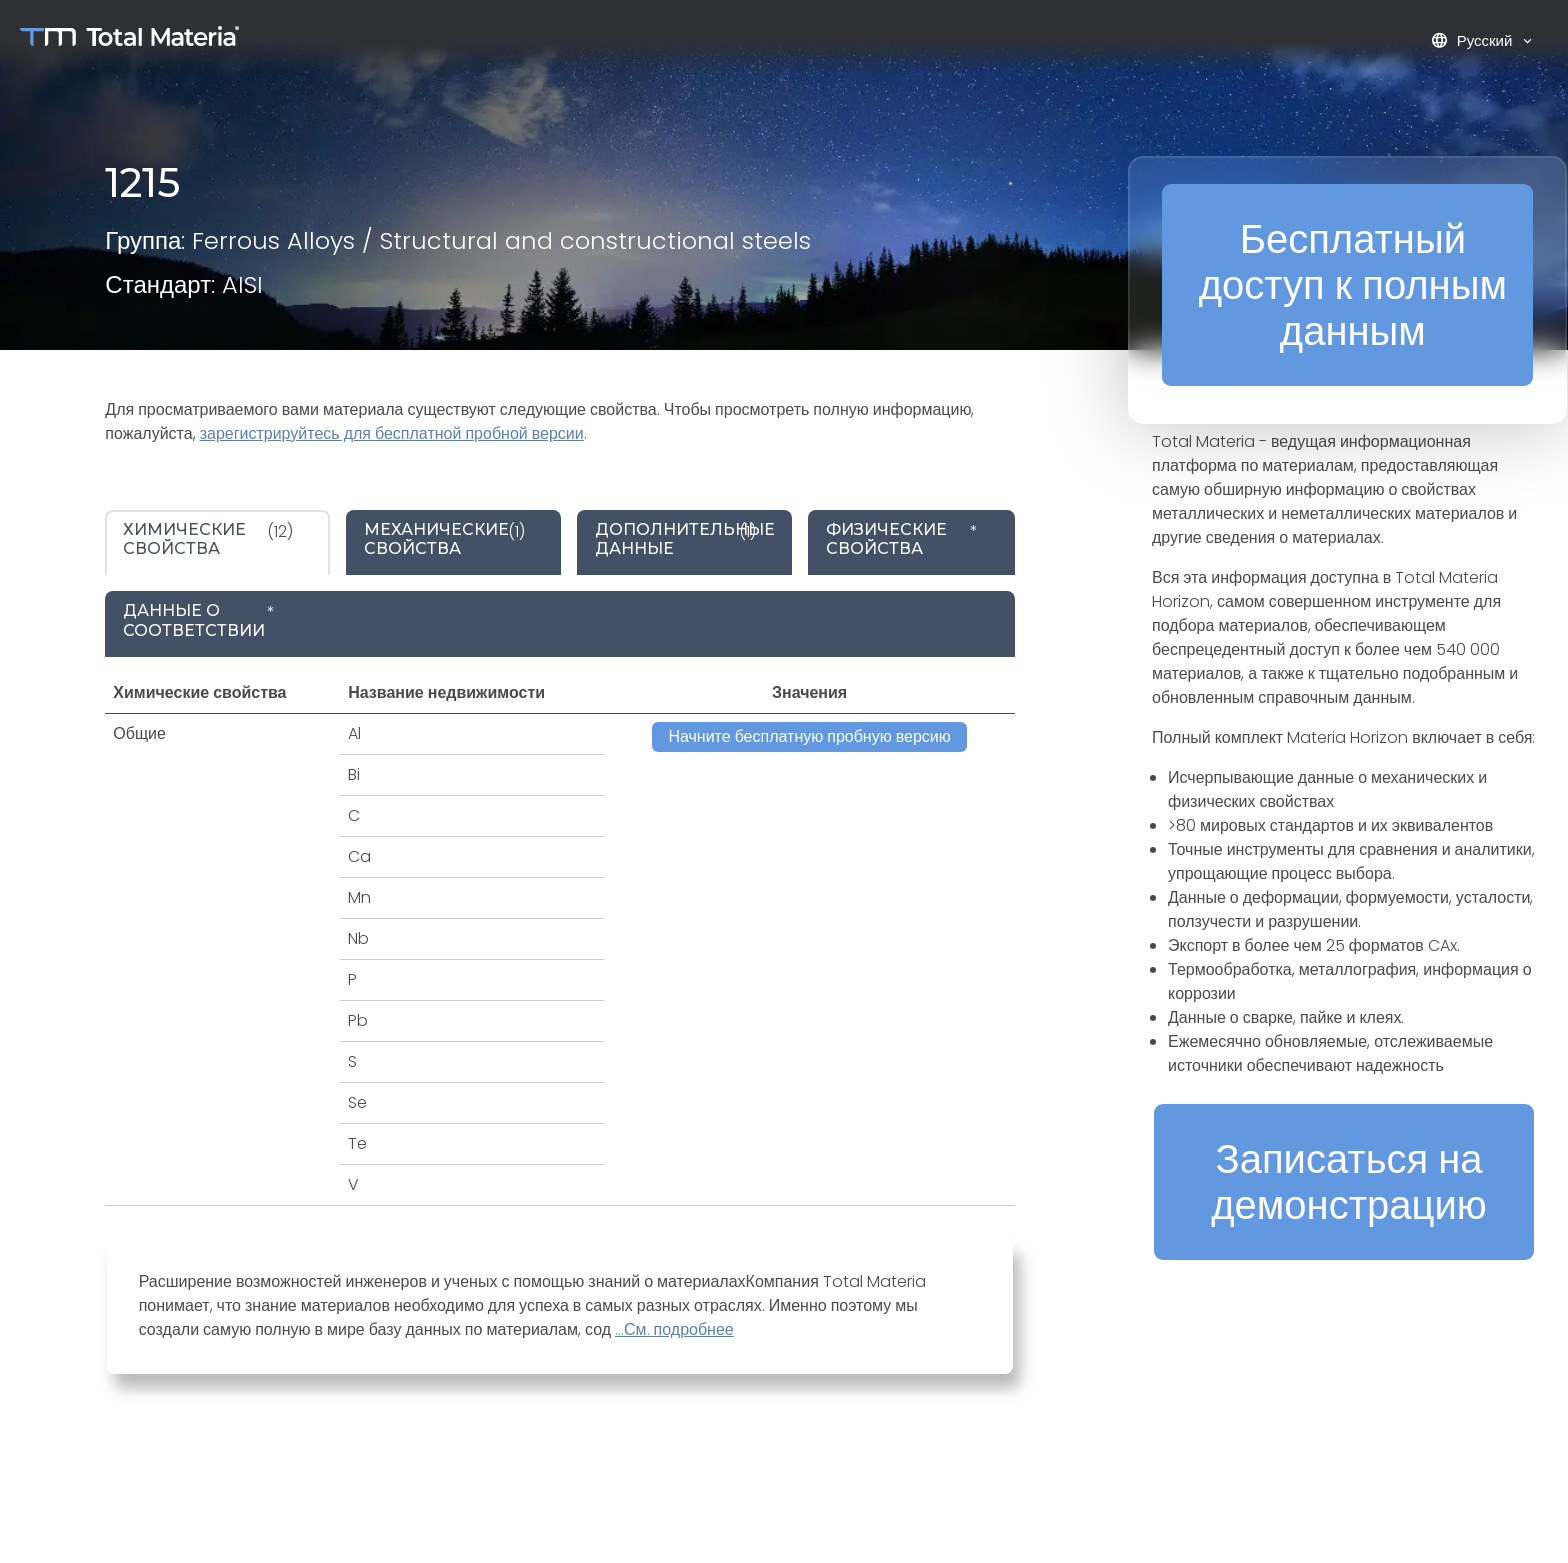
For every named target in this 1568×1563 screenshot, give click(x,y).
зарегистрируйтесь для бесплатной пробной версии (392, 433)
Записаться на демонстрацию (1349, 1182)
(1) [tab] (444, 539)
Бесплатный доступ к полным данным (1353, 285)
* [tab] (902, 539)
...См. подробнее (674, 1329)
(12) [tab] (208, 539)
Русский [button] (1474, 40)
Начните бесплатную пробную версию (809, 736)
